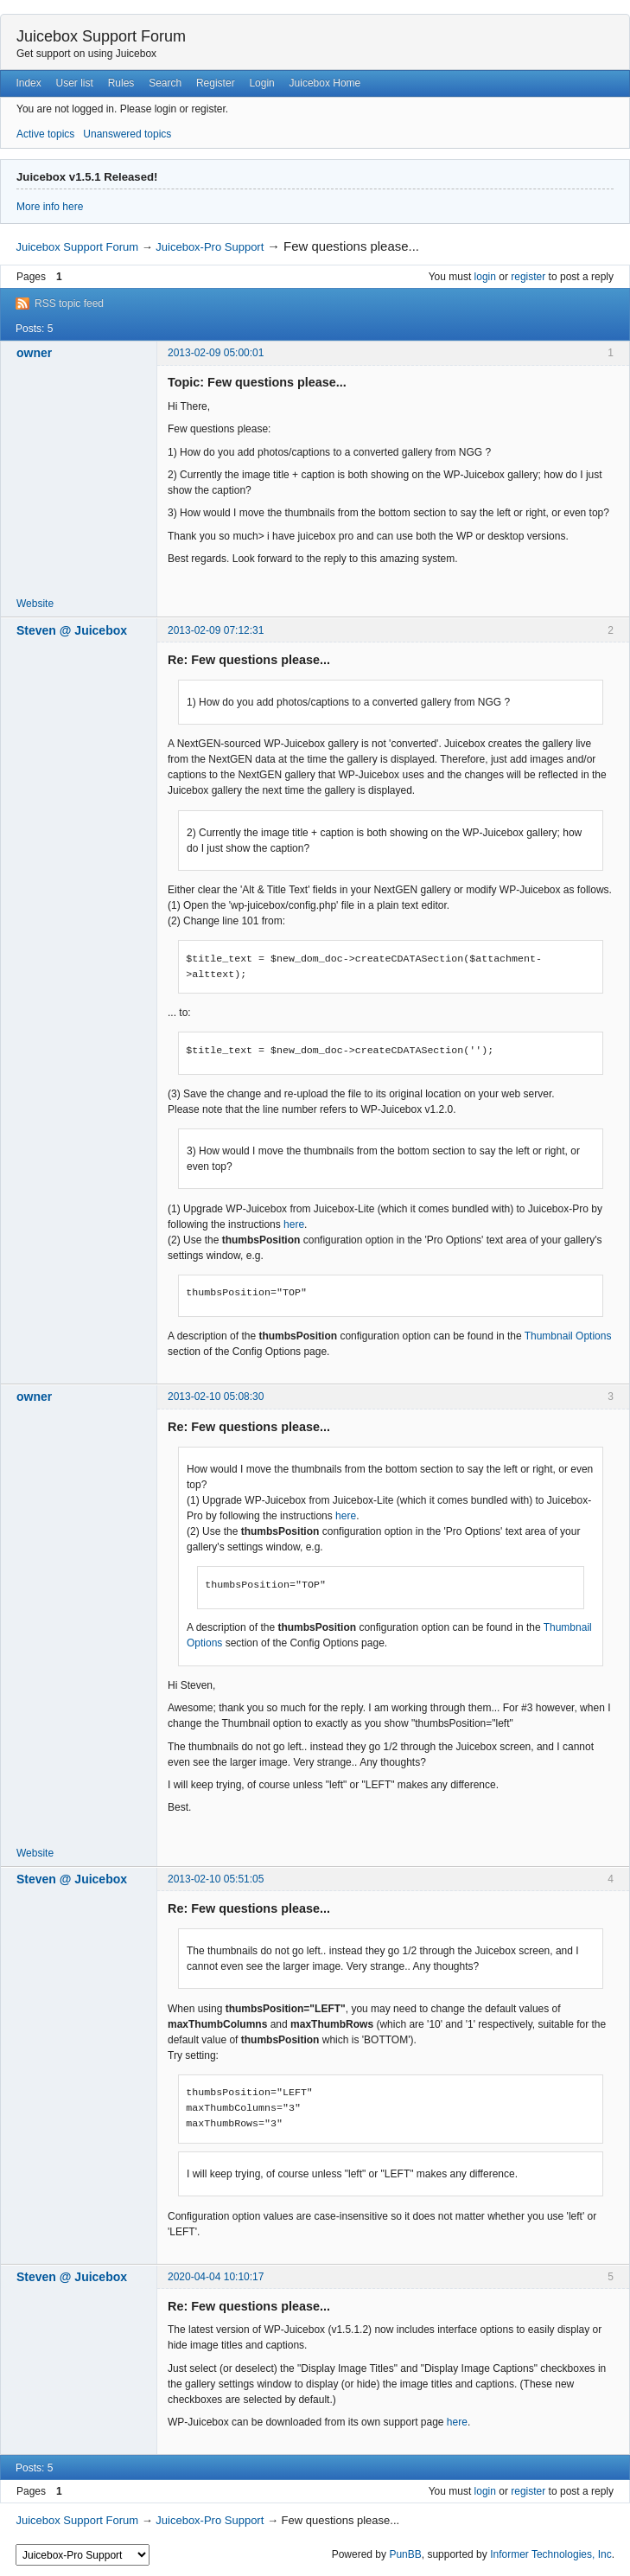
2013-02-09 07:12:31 (216, 630)
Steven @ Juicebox (71, 630)
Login (261, 83)
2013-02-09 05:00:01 (216, 353)
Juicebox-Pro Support (210, 246)
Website (35, 604)
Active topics (45, 134)
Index (28, 83)
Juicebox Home (325, 83)
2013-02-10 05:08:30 (216, 1396)
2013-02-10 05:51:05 (216, 1879)
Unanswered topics (127, 134)
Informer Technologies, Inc (551, 2554)
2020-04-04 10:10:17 (216, 2277)
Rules (121, 83)
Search (165, 83)
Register (215, 83)
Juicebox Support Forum (101, 36)
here (293, 1224)
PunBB (405, 2554)
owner (34, 353)
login (485, 277)
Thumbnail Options (568, 1336)
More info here (49, 207)
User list (74, 83)
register (528, 277)
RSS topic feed (69, 303)
